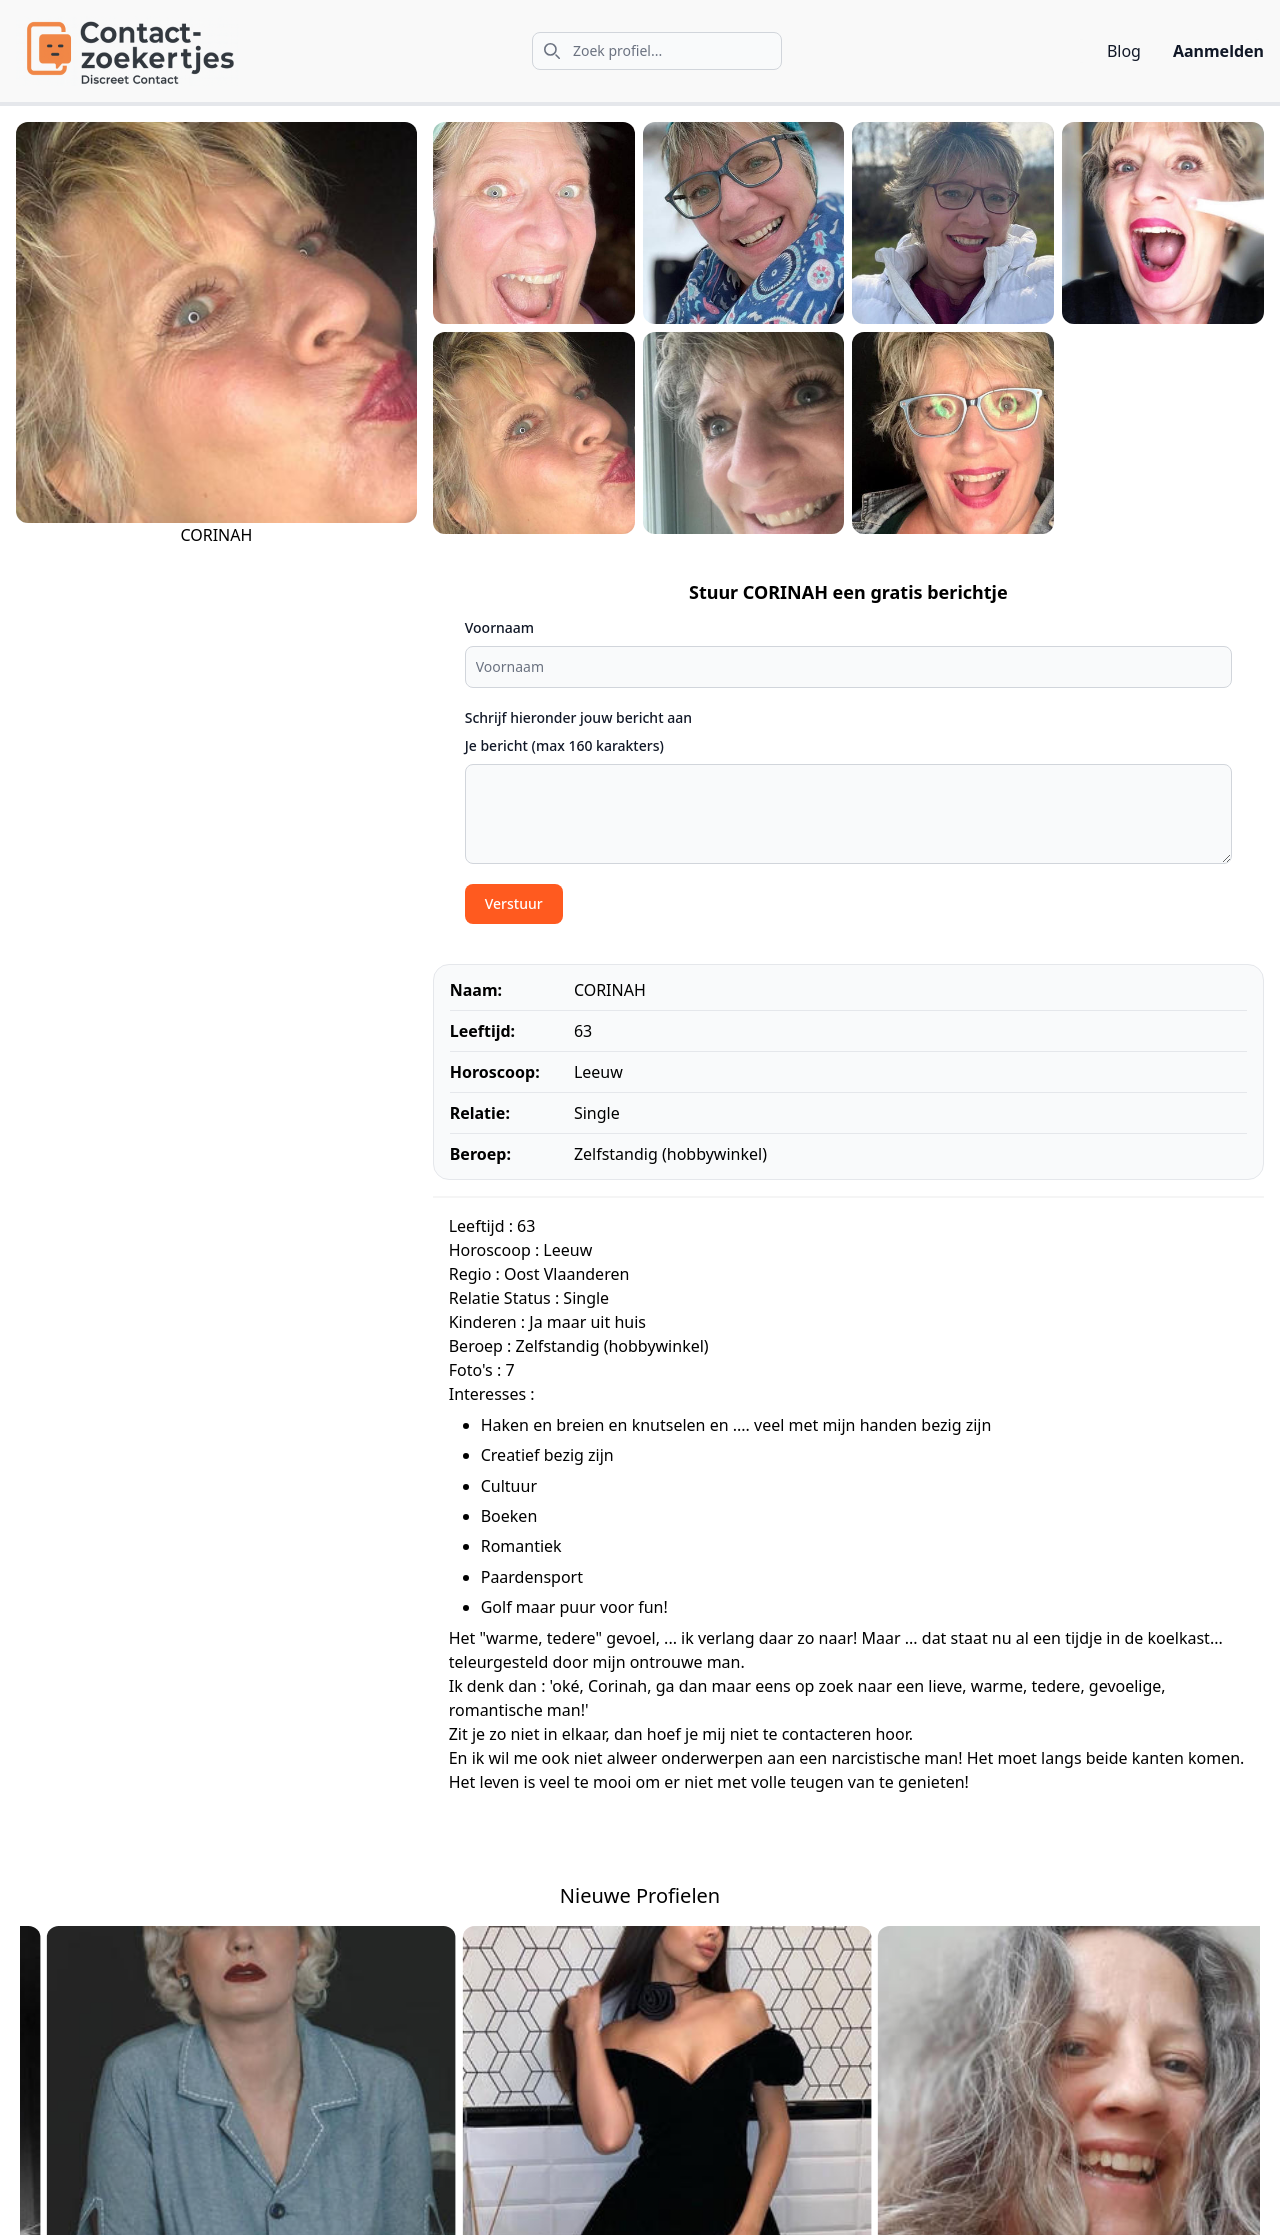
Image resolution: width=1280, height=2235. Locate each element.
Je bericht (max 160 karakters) (564, 745)
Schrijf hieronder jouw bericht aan (578, 717)
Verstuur (514, 903)
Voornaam (499, 627)
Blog (1124, 51)
